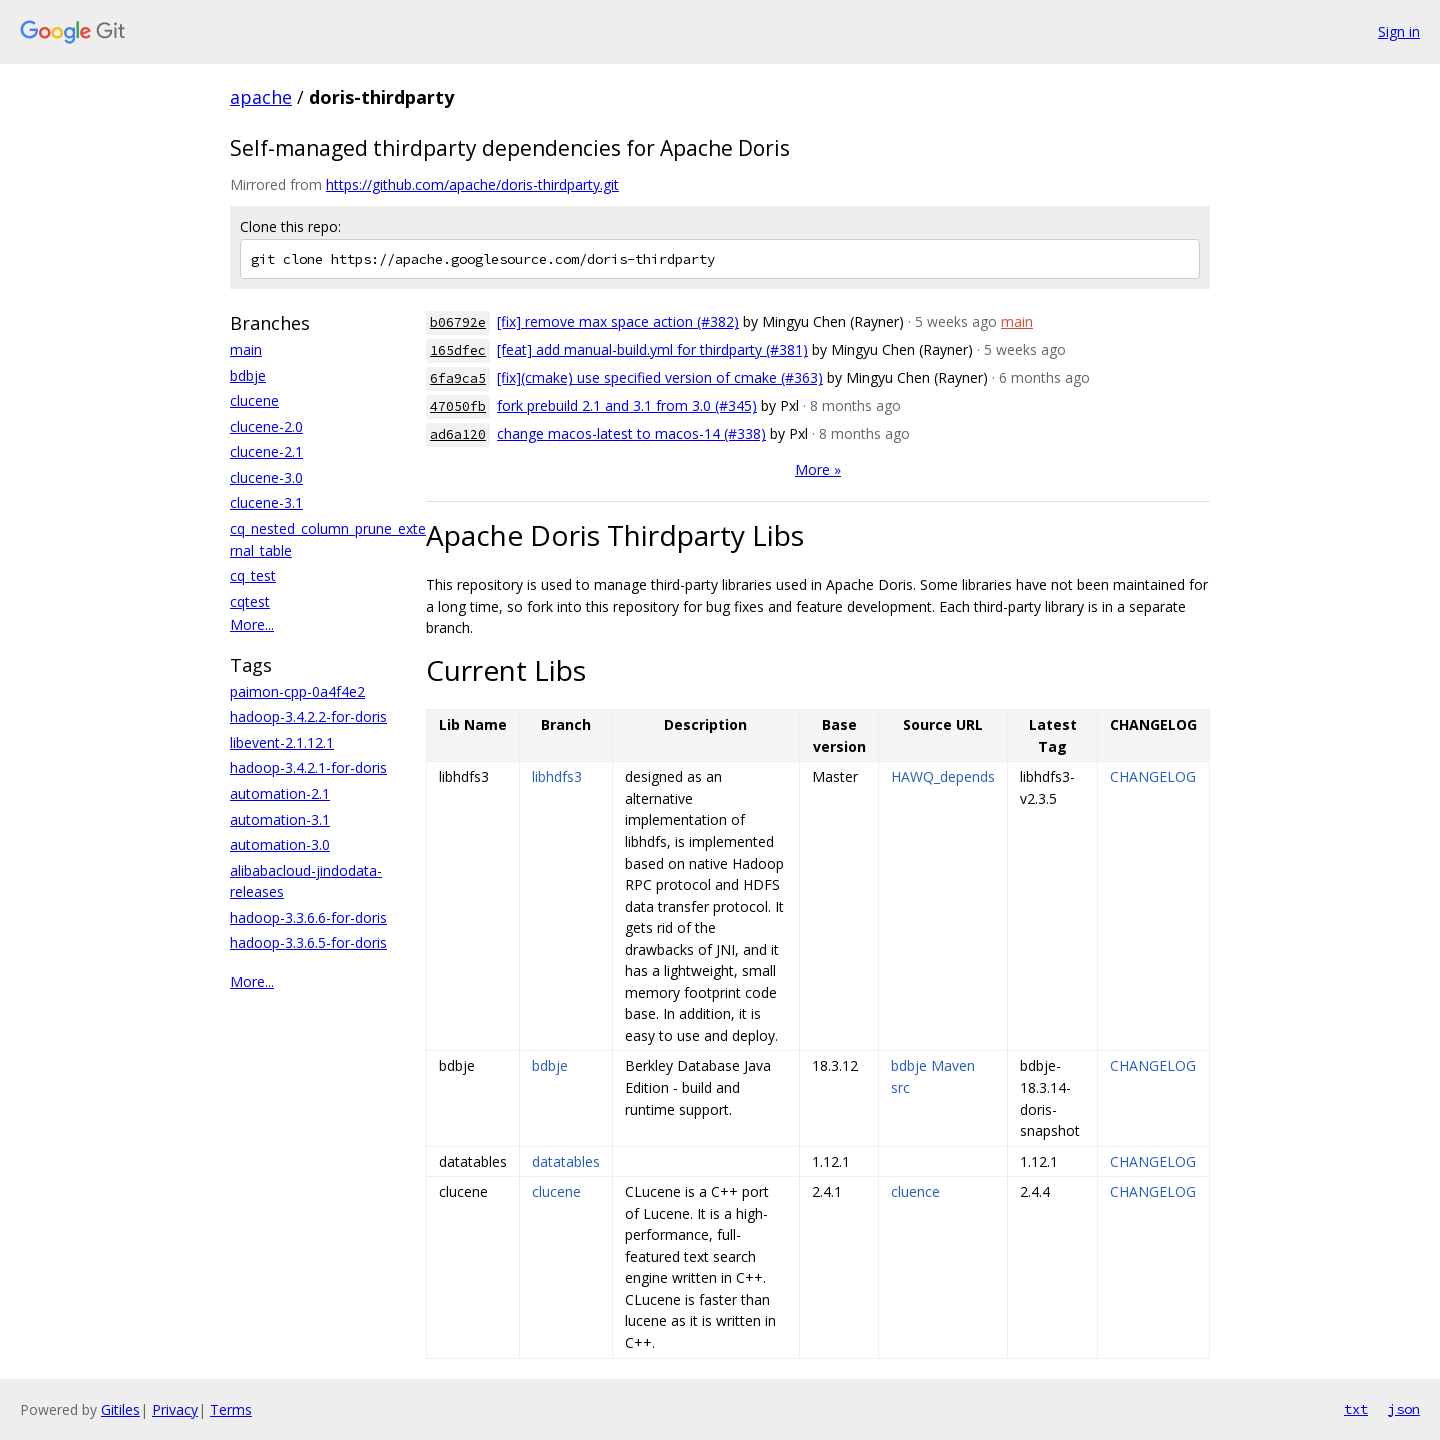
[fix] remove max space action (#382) (618, 321)
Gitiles (120, 1409)
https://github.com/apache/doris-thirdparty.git (472, 184)
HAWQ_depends (943, 776)
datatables (566, 1161)
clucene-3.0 (266, 477)
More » (818, 469)
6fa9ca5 (458, 378)
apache (261, 97)
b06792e (458, 322)
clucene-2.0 (266, 426)
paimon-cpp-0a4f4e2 (297, 691)
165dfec (458, 350)
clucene (254, 400)
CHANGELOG (1153, 776)
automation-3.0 (280, 844)
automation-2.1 (280, 793)
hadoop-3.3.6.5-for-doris (308, 942)
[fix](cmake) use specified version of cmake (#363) (660, 377)
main (246, 349)
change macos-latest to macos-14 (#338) (631, 433)
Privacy (175, 1409)
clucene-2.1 (266, 451)
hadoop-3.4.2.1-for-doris (308, 767)
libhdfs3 (557, 776)
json (1404, 1409)
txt (1356, 1409)
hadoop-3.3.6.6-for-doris (308, 917)
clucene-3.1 (266, 502)
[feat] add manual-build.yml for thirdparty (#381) (652, 349)
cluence (915, 1191)
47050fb (458, 406)
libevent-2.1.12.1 (282, 742)
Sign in (1399, 31)
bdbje (248, 375)
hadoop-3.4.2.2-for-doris (308, 716)
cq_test (253, 575)
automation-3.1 (280, 819)
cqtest (250, 601)
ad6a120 (458, 434)
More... (252, 624)
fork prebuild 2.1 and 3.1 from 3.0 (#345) (627, 405)
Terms (231, 1409)
